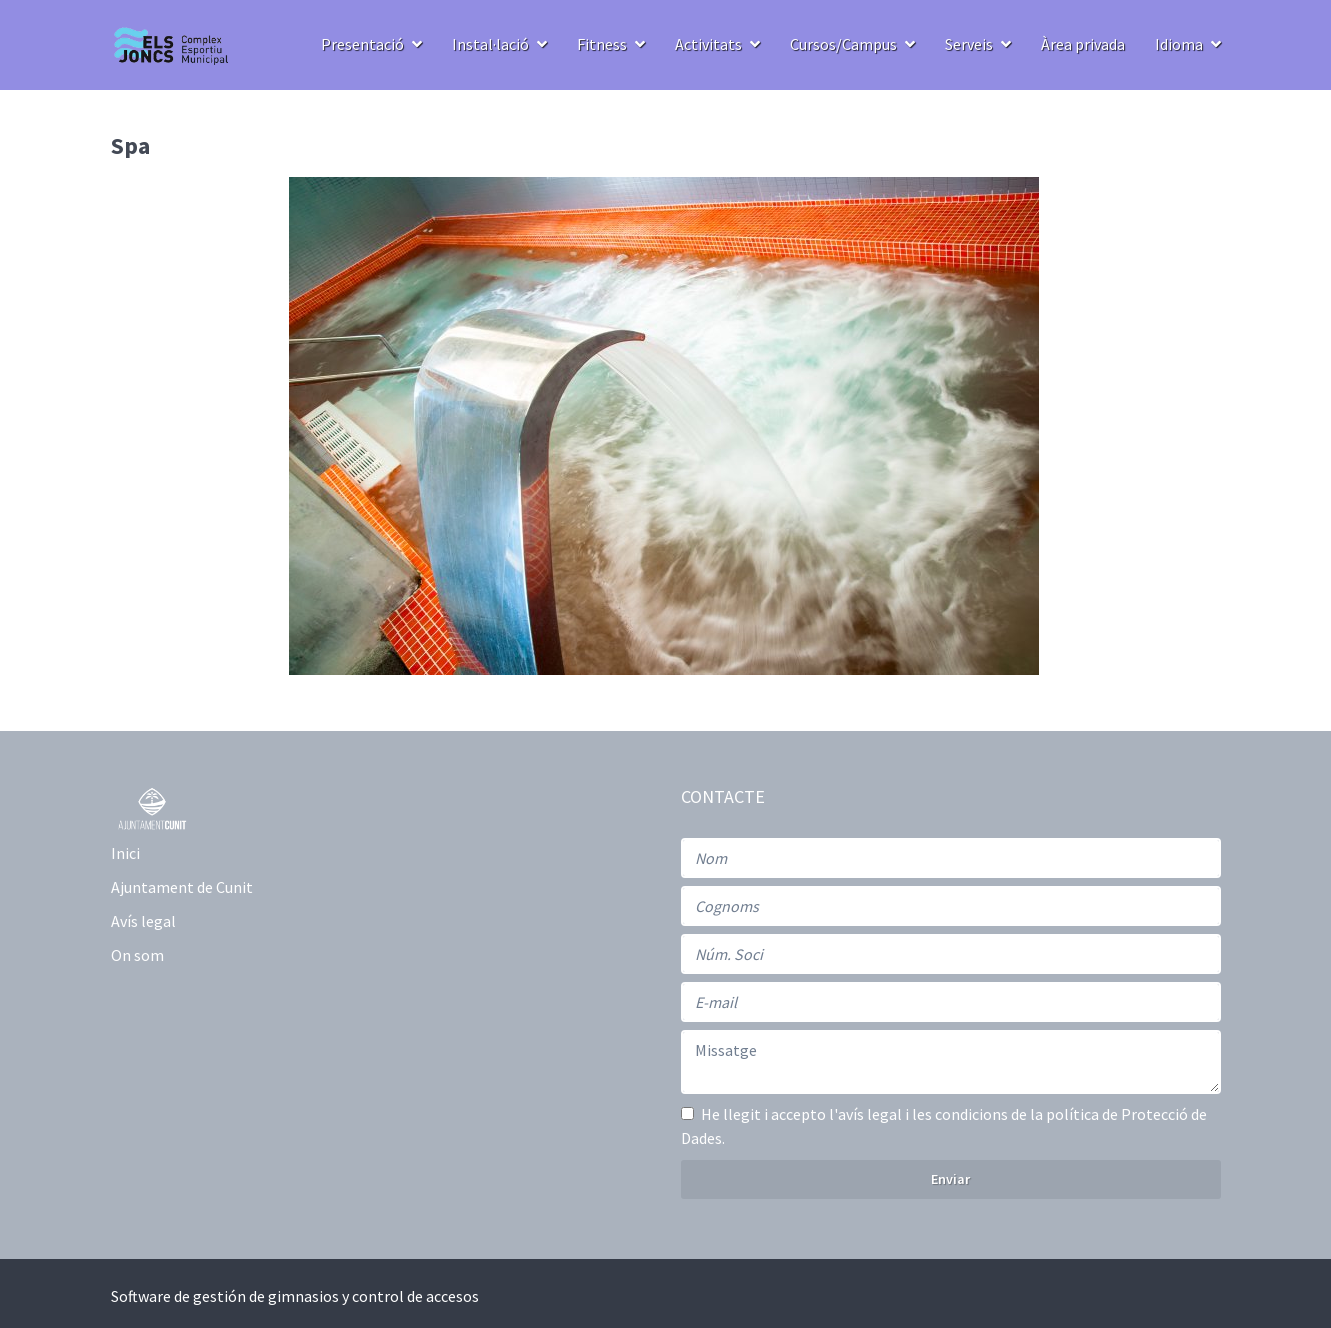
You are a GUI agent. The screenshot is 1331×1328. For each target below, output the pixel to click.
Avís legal (143, 921)
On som (137, 955)
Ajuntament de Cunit (182, 887)
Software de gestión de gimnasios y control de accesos (295, 1296)
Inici (125, 853)
